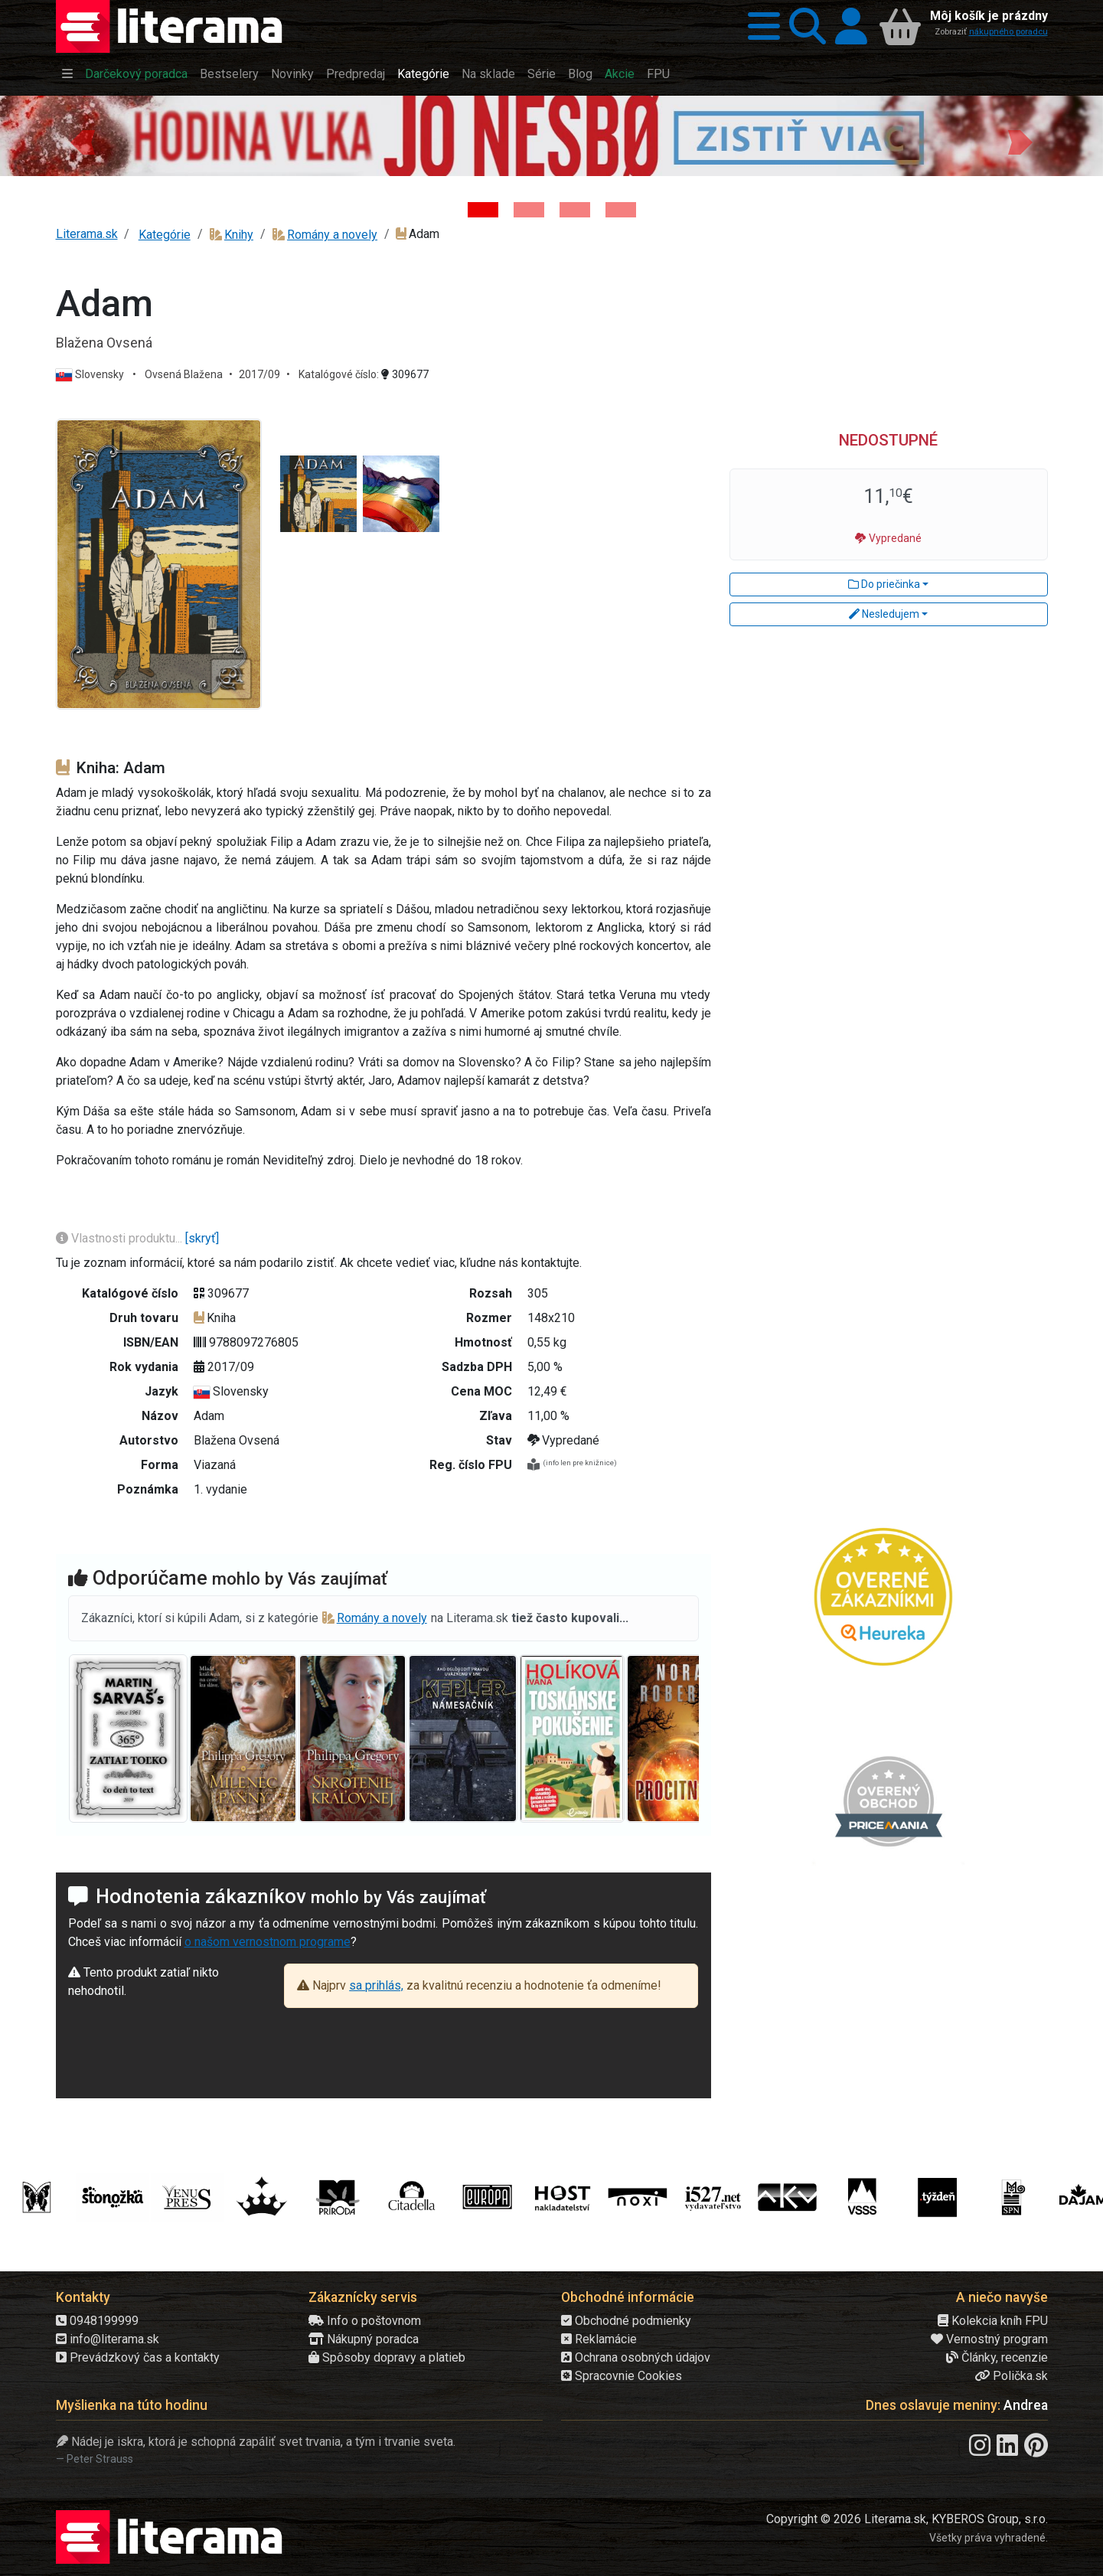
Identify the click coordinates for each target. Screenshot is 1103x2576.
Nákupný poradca (363, 2339)
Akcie (620, 74)
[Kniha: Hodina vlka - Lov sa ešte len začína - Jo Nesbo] (483, 209)
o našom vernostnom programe (267, 1941)
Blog (580, 74)
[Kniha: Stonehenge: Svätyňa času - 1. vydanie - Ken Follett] (620, 209)
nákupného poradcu (1008, 32)
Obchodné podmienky (626, 2320)
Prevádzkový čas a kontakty (138, 2357)
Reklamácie (599, 2339)
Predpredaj (355, 74)
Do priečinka (884, 584)
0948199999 (97, 2320)
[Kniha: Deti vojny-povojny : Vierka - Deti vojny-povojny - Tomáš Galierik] (575, 209)
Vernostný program (989, 2339)
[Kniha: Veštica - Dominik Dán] (529, 209)
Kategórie (423, 74)
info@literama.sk (107, 2339)
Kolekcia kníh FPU (993, 2320)
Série (541, 74)
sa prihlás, (376, 1985)
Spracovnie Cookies (621, 2376)
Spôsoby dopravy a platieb (386, 2357)
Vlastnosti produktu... (120, 1238)
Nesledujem (884, 614)
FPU (658, 74)
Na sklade (488, 74)
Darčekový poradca (136, 74)
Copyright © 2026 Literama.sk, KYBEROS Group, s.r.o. (907, 2519)
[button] (759, 26)
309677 (405, 374)
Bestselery (229, 74)
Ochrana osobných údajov (635, 2357)
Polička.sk (1011, 2376)
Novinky (292, 74)
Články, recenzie (997, 2357)
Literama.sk (87, 234)
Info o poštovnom (364, 2320)
